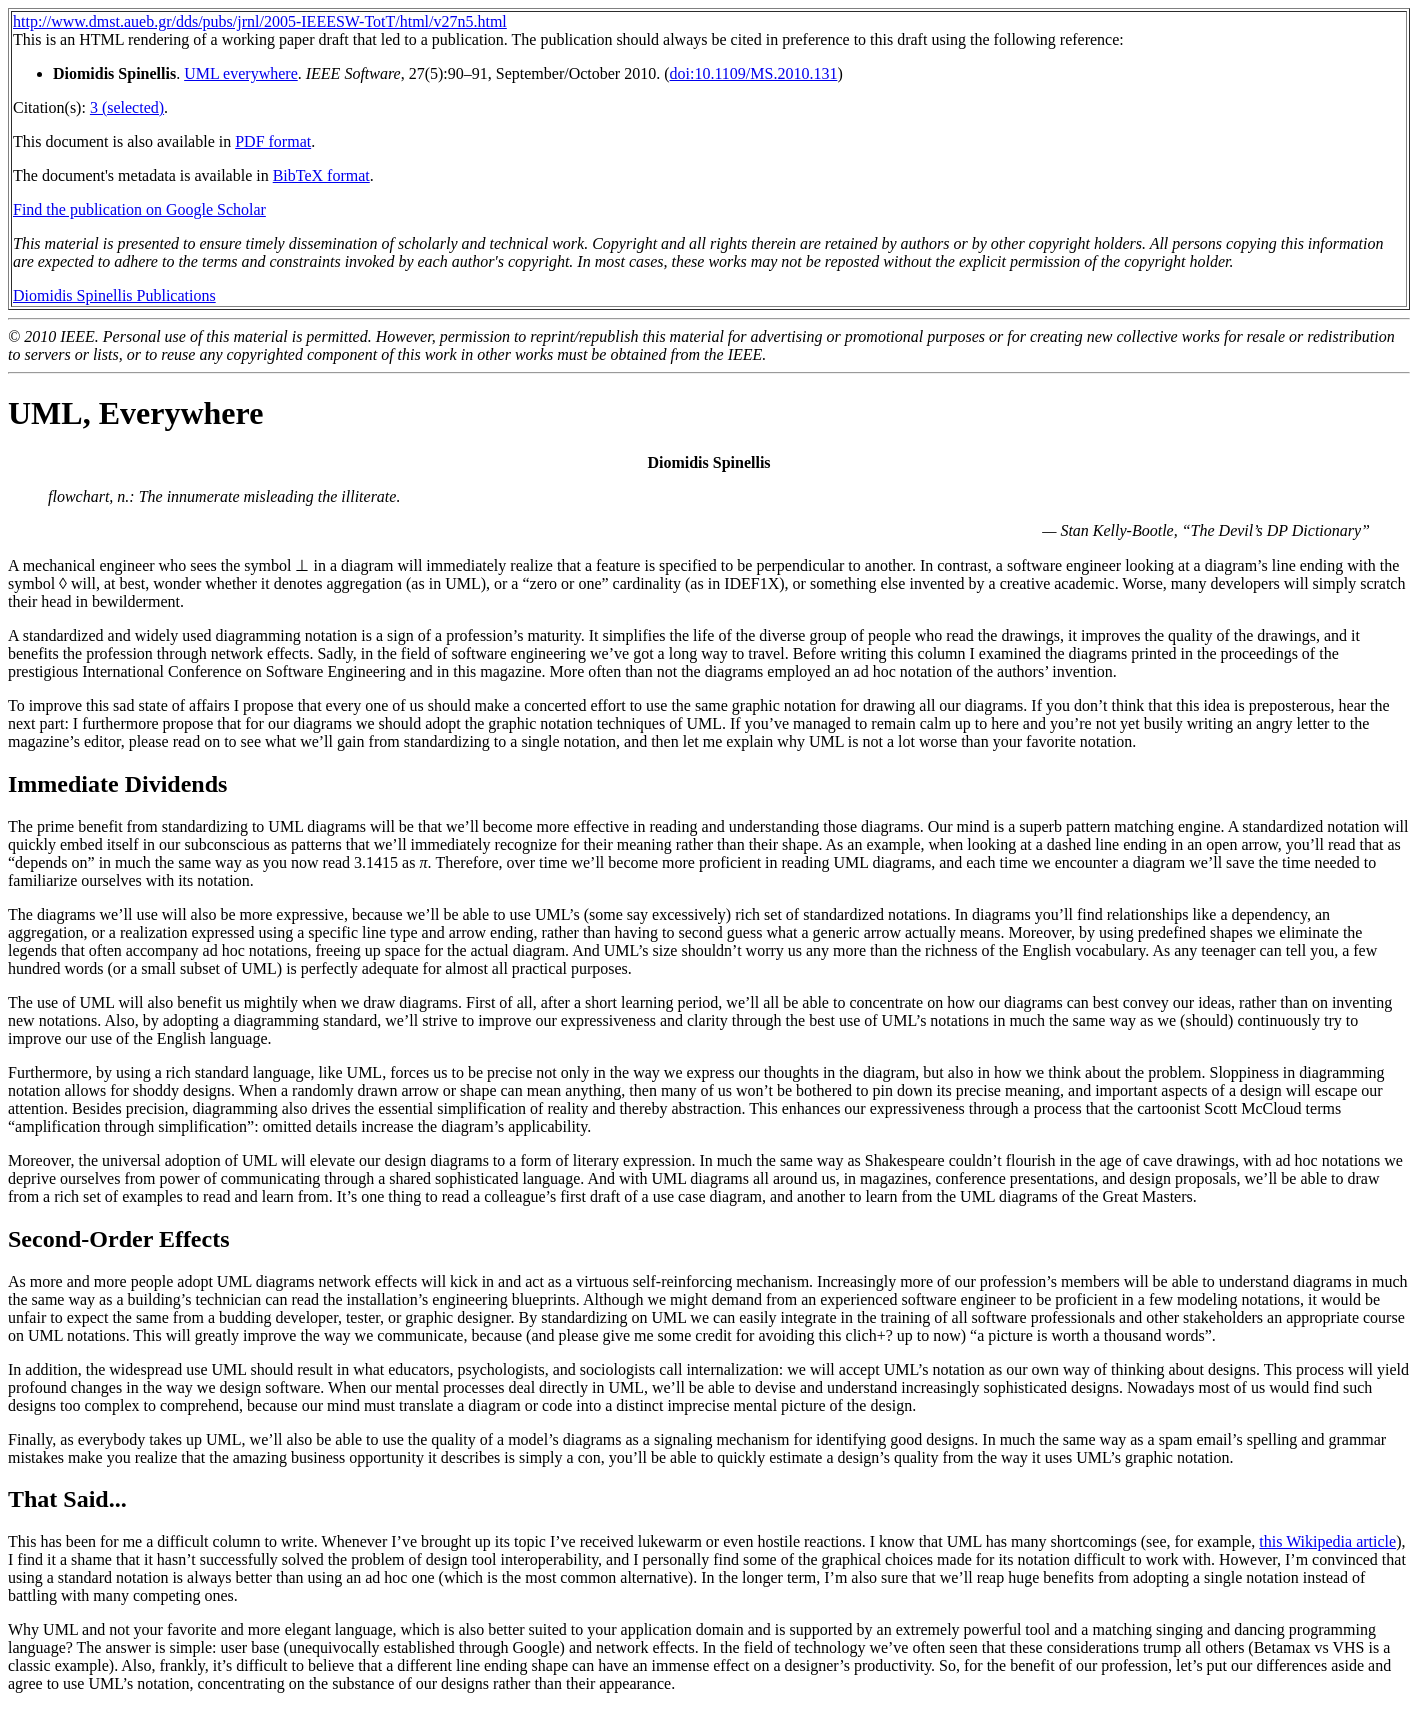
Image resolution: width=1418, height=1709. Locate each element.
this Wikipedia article (1327, 1541)
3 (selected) (127, 107)
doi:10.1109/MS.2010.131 (754, 73)
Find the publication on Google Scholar (139, 209)
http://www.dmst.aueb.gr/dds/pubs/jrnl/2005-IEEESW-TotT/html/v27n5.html (260, 21)
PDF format (273, 141)
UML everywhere (241, 73)
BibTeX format (321, 175)
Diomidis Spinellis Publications (114, 295)
